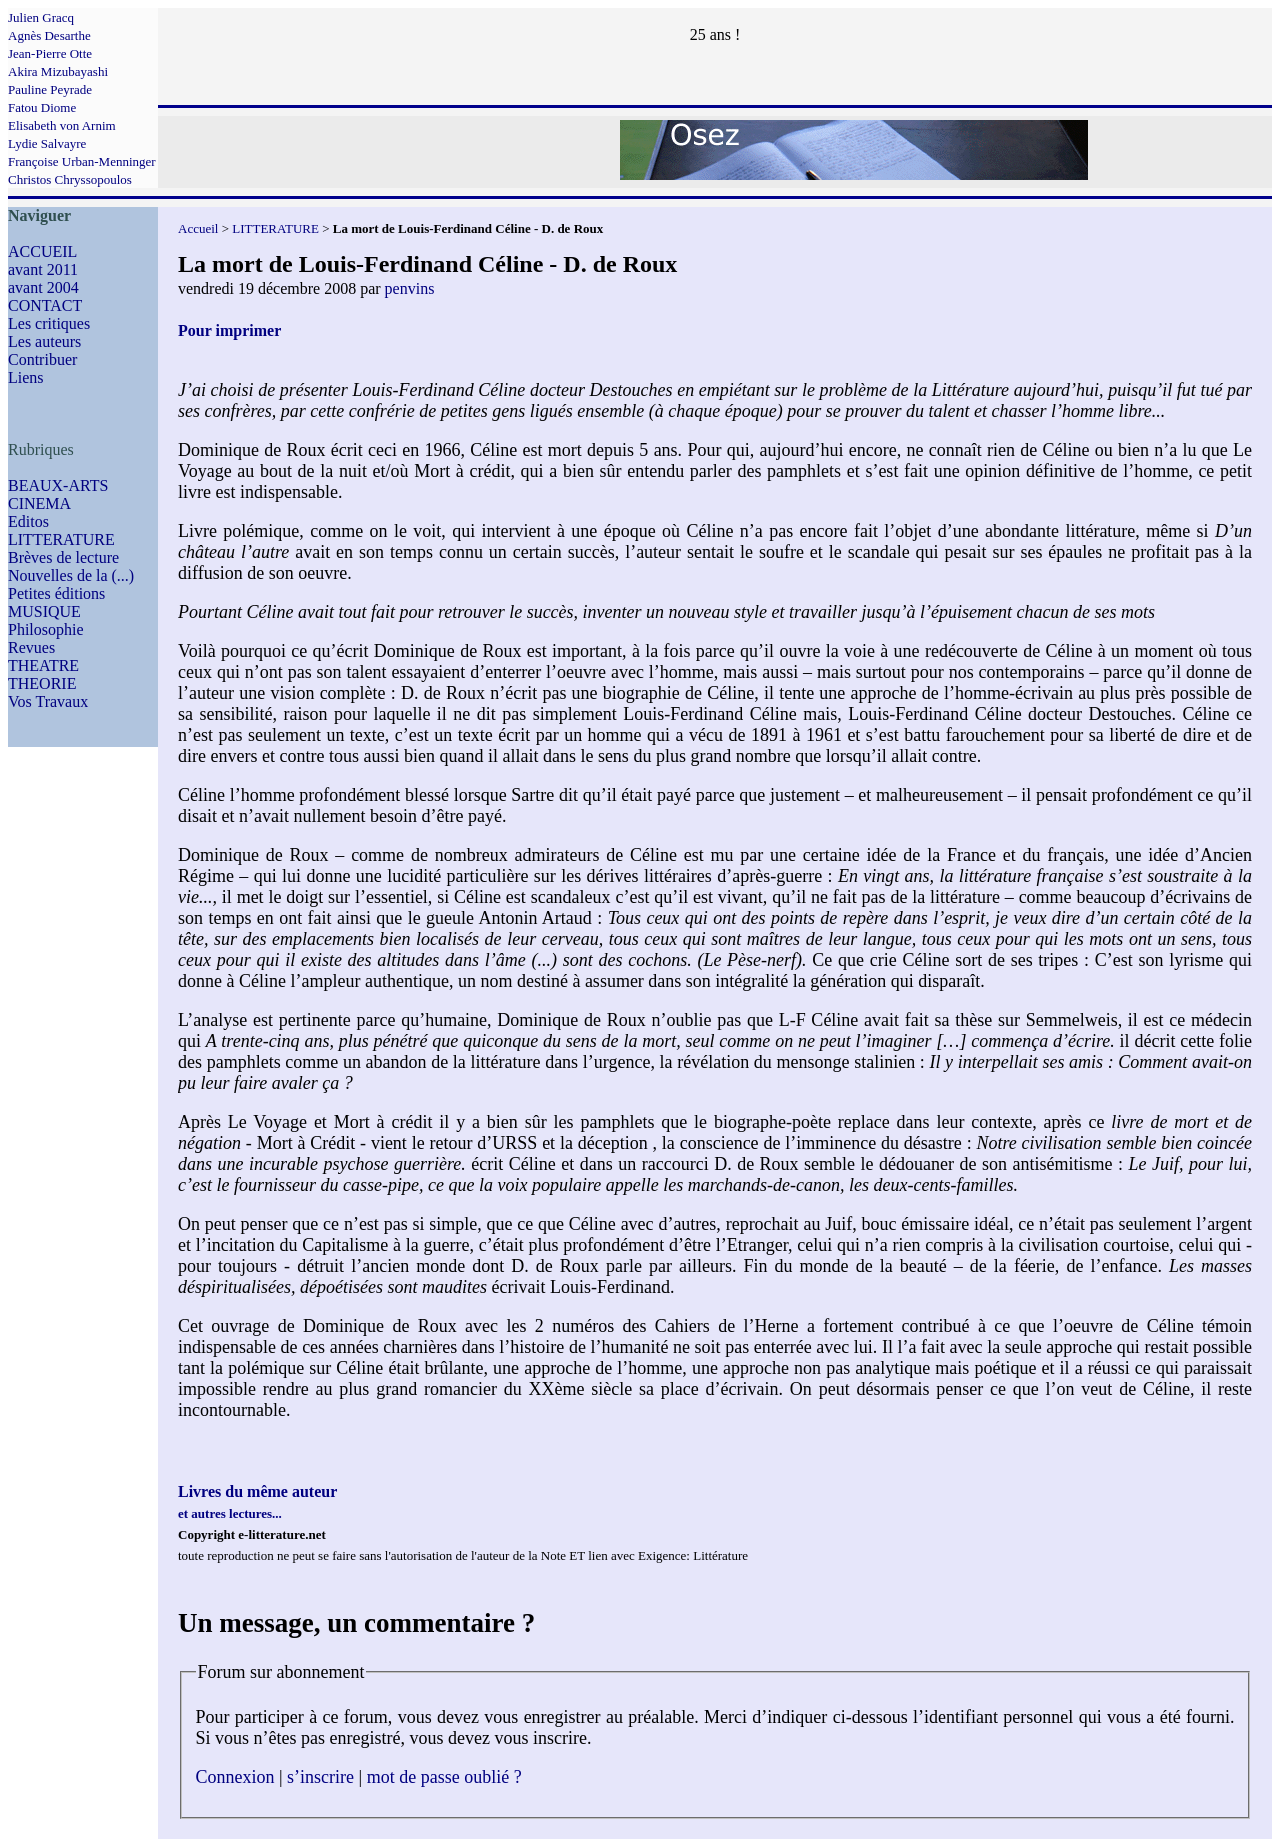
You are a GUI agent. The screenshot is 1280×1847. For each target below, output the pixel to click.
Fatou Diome (42, 107)
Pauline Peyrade (50, 89)
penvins (410, 288)
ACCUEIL (42, 251)
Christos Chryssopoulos (70, 179)
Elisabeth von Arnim (62, 125)
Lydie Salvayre (47, 143)
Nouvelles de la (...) (71, 575)
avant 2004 (43, 287)
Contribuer (42, 359)
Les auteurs (44, 341)
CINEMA (39, 503)
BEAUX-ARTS (58, 485)
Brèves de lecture (63, 557)
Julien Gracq (41, 17)
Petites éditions (56, 593)
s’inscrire (320, 1777)
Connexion (235, 1777)
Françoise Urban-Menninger (82, 161)
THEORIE (42, 683)
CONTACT (45, 305)
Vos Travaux (48, 701)
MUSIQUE (44, 611)
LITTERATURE (61, 539)
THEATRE (43, 665)
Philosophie (46, 629)
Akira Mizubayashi (58, 71)
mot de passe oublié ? (444, 1777)
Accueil (198, 228)
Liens (26, 377)
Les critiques (49, 323)
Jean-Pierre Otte (50, 53)
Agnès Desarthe (49, 35)
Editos (28, 521)
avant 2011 (43, 269)
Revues (31, 647)
